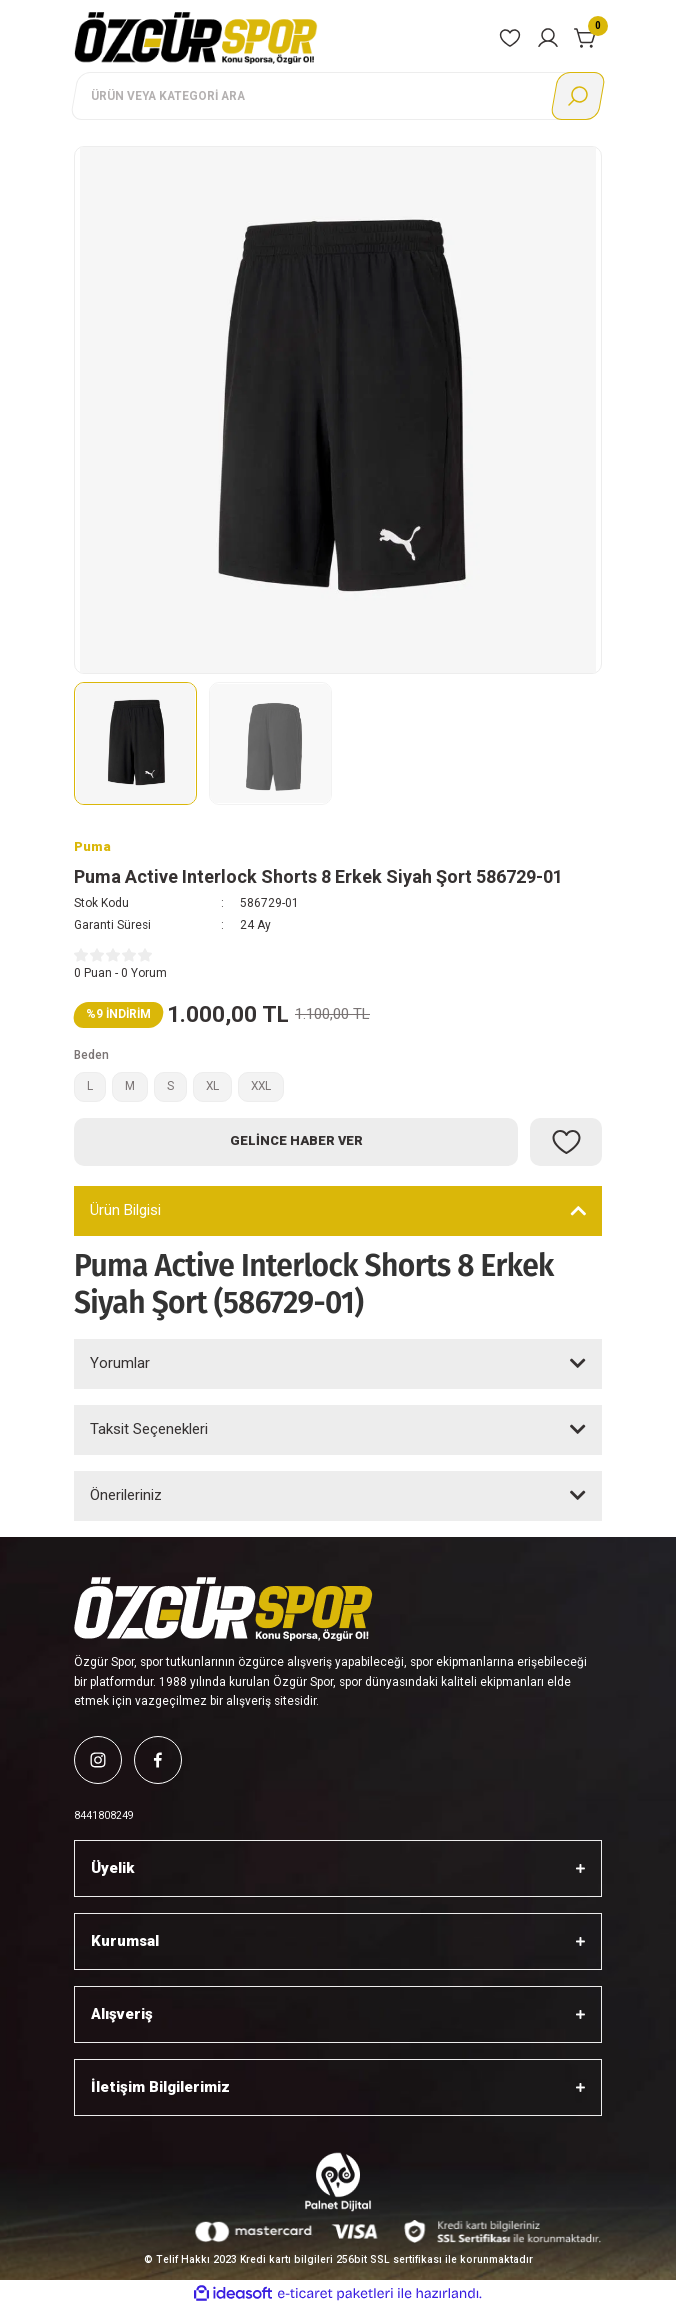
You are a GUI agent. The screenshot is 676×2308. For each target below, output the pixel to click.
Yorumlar (120, 1363)
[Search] (338, 96)
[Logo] (196, 37)
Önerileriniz (126, 1495)
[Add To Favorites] (566, 1142)
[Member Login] (548, 38)
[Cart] (586, 38)
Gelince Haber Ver (296, 1140)
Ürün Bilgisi (125, 1210)
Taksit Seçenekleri (149, 1429)
